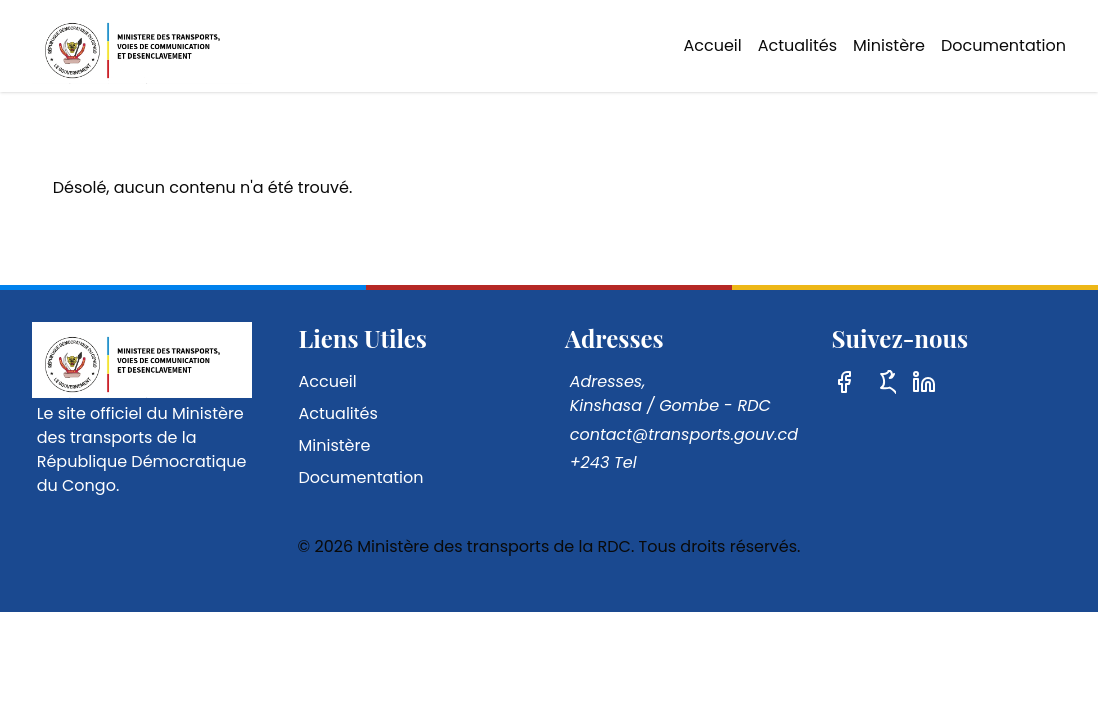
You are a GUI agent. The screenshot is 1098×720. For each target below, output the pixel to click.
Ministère (889, 45)
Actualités (797, 45)
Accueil (712, 45)
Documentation (1003, 45)
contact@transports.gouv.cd (684, 434)
